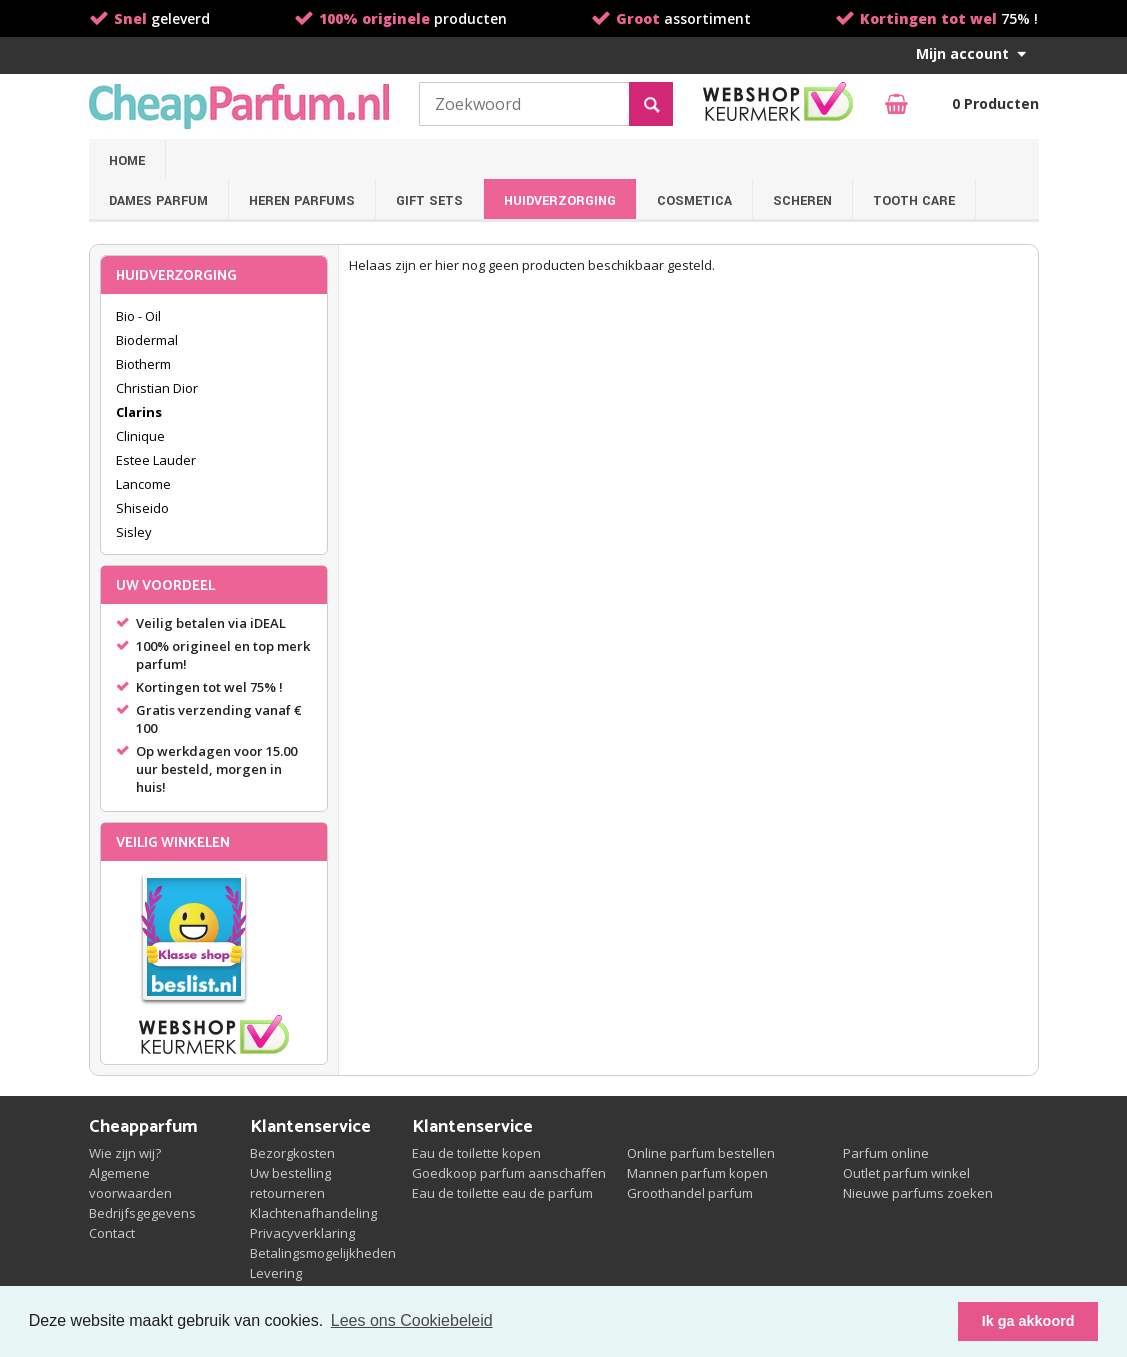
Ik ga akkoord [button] (1028, 1321)
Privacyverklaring (302, 1233)
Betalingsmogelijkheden (323, 1253)
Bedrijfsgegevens (142, 1213)
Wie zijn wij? (125, 1153)
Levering (276, 1273)
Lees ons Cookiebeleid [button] (412, 1320)
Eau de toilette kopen (476, 1153)
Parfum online (886, 1153)
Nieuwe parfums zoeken (918, 1193)
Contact (112, 1233)
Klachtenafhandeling (313, 1213)
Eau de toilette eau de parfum (502, 1193)
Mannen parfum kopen (697, 1173)
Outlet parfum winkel (906, 1173)
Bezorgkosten (292, 1153)
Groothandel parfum (690, 1193)
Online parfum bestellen (701, 1153)
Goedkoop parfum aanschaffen (509, 1173)
